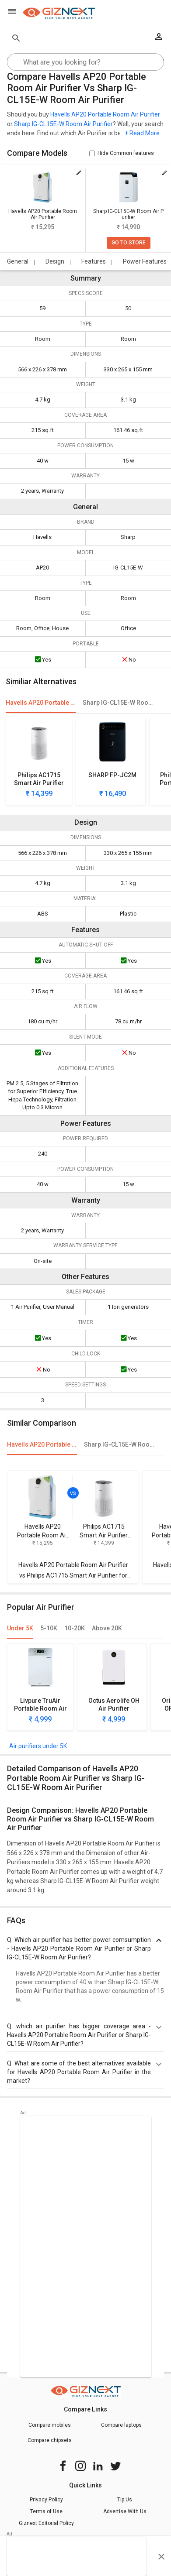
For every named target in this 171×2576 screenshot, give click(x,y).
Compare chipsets (50, 2440)
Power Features (145, 261)
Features (93, 261)
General (17, 261)
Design (54, 261)
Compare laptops (121, 2425)
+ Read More (142, 133)
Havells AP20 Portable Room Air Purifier (105, 114)
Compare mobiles (49, 2425)
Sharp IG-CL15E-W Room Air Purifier (63, 123)
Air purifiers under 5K (38, 1745)
